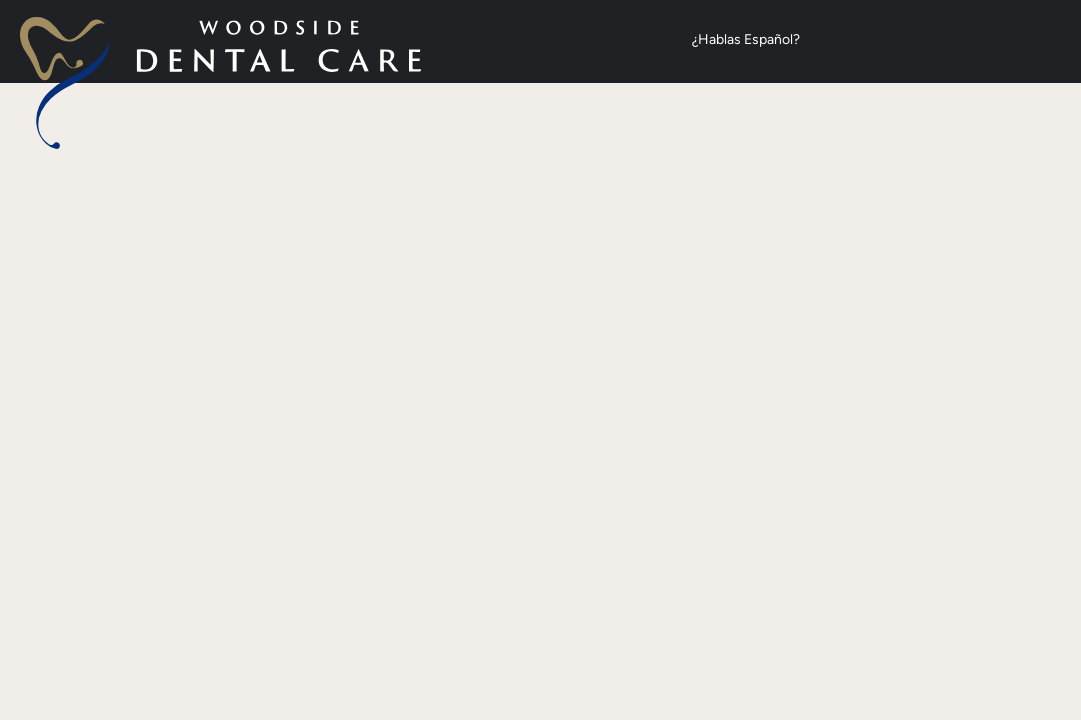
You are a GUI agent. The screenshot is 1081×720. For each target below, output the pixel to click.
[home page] (220, 83)
